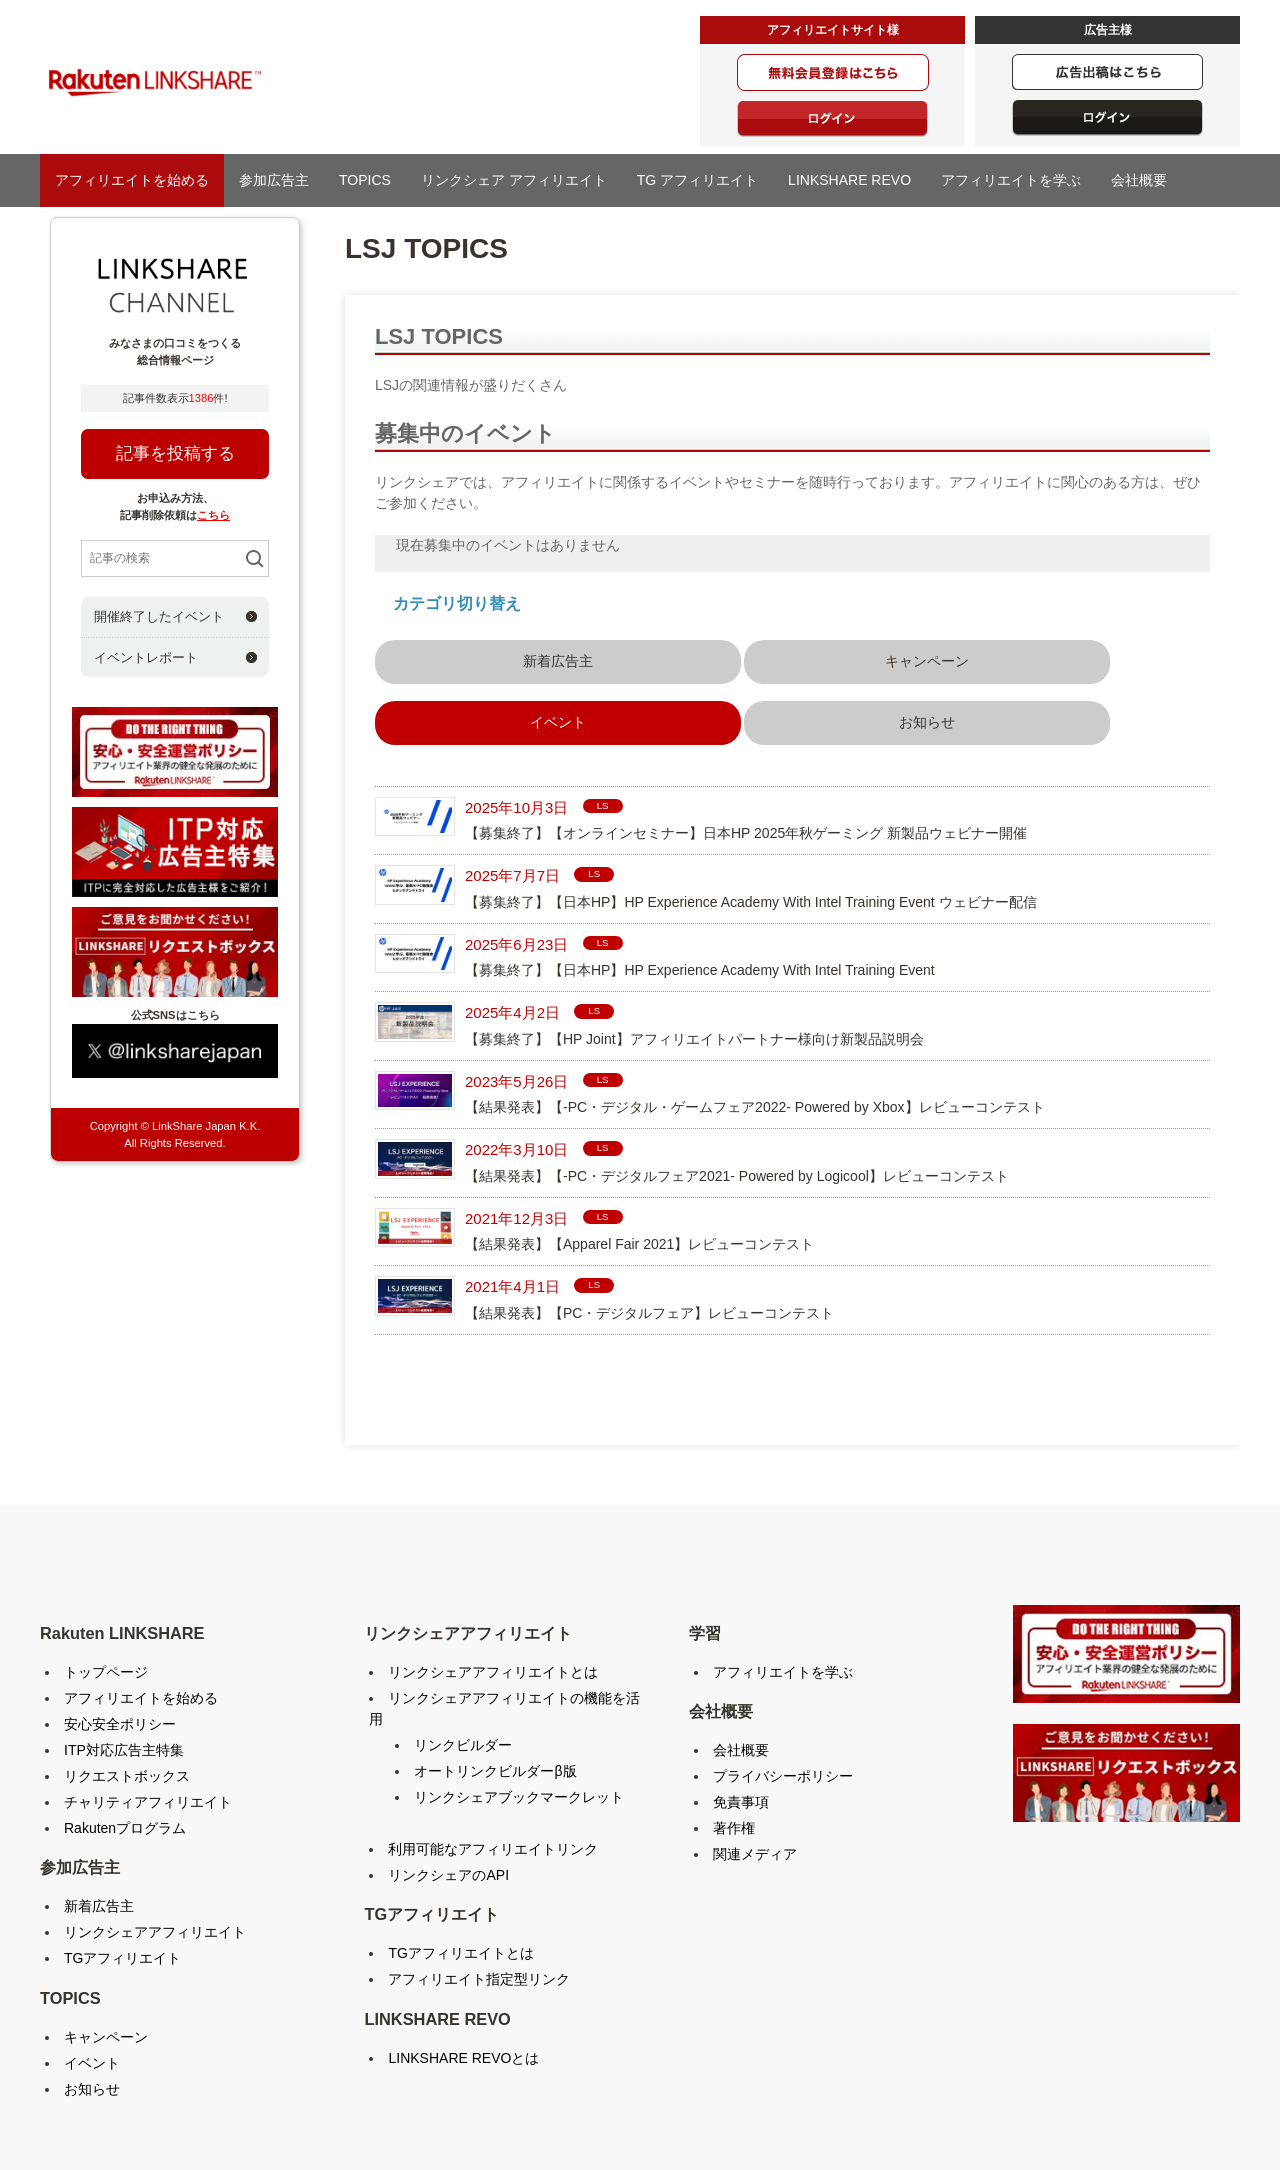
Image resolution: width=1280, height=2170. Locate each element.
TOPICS (365, 180)
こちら (213, 515)
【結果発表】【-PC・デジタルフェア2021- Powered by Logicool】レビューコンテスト (737, 1091)
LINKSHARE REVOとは (463, 1973)
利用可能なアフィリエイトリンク (493, 1764)
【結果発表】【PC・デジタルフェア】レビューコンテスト (649, 1228)
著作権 (734, 1744)
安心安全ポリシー (120, 1639)
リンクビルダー (463, 1660)
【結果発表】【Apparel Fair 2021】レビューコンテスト (639, 1160)
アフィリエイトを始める (132, 180)
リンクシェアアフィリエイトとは (493, 1587)
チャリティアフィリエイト (148, 1717)
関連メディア (755, 1770)
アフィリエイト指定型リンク (479, 1895)
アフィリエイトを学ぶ (1011, 180)
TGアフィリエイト (122, 1874)
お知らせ (1008, 658)
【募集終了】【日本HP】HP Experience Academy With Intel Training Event (700, 886)
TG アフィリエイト (697, 180)
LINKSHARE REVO (849, 180)
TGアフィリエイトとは (460, 1869)
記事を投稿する (175, 453)
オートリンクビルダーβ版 (495, 1686)
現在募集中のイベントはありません (508, 545)
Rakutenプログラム (125, 1743)
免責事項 (741, 1718)
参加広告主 (274, 180)
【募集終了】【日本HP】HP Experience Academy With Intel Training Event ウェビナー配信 (751, 817)
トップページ (106, 1587)
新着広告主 (459, 658)
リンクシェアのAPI (448, 1790)
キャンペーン (642, 658)
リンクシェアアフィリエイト (155, 1848)
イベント (92, 1978)
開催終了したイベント (159, 616)
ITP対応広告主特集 (124, 1665)
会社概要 (1139, 180)
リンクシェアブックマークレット (519, 1712)
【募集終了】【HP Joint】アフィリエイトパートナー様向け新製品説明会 (694, 954)
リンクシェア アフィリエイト (514, 180)
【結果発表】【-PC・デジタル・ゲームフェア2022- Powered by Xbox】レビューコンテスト (755, 1023)
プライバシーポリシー (783, 1692)
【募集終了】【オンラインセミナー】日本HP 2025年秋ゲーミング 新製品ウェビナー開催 (746, 749)
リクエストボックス (127, 1691)
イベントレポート (146, 657)
